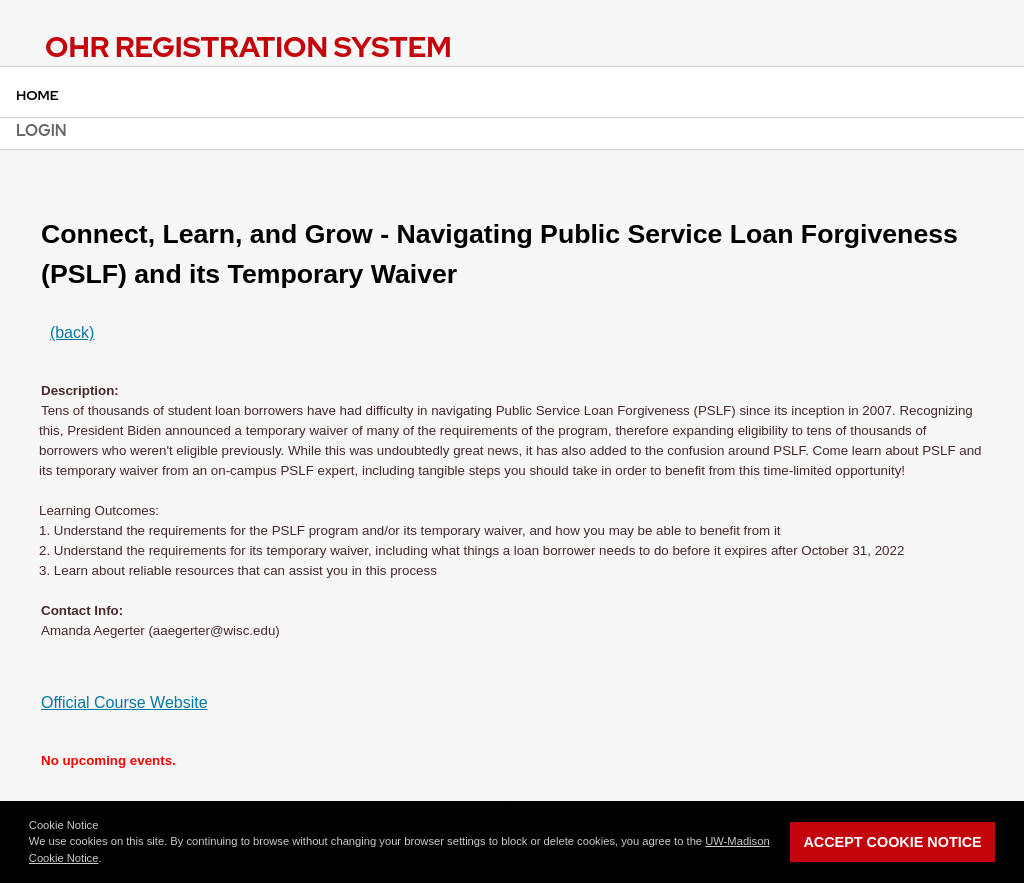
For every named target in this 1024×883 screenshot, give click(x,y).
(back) (72, 332)
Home (37, 95)
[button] (107, 860)
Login (41, 130)
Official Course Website (124, 702)
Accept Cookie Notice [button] (892, 842)
